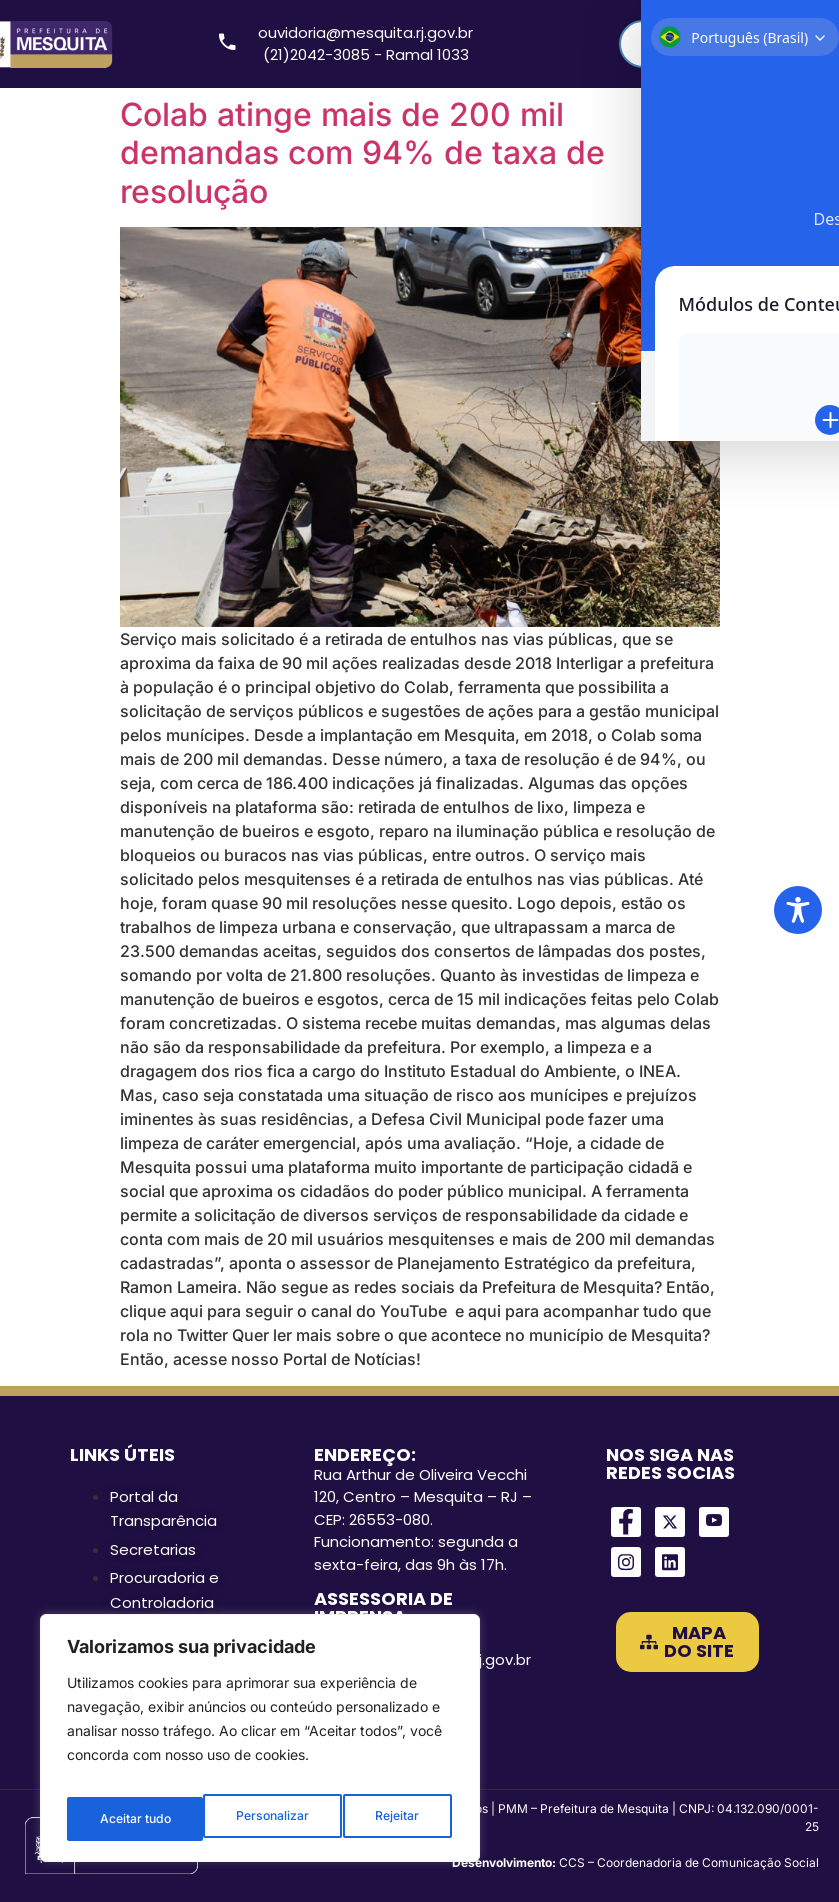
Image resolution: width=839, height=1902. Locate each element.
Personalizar (134, 1818)
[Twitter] (670, 1522)
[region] (260, 1745)
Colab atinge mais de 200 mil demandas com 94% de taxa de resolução (362, 153)
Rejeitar (260, 1818)
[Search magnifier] (795, 44)
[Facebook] (626, 1522)
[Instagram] (626, 1562)
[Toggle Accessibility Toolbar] (798, 910)
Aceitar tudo (386, 1818)
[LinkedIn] (670, 1562)
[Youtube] (714, 1522)
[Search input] (710, 44)
